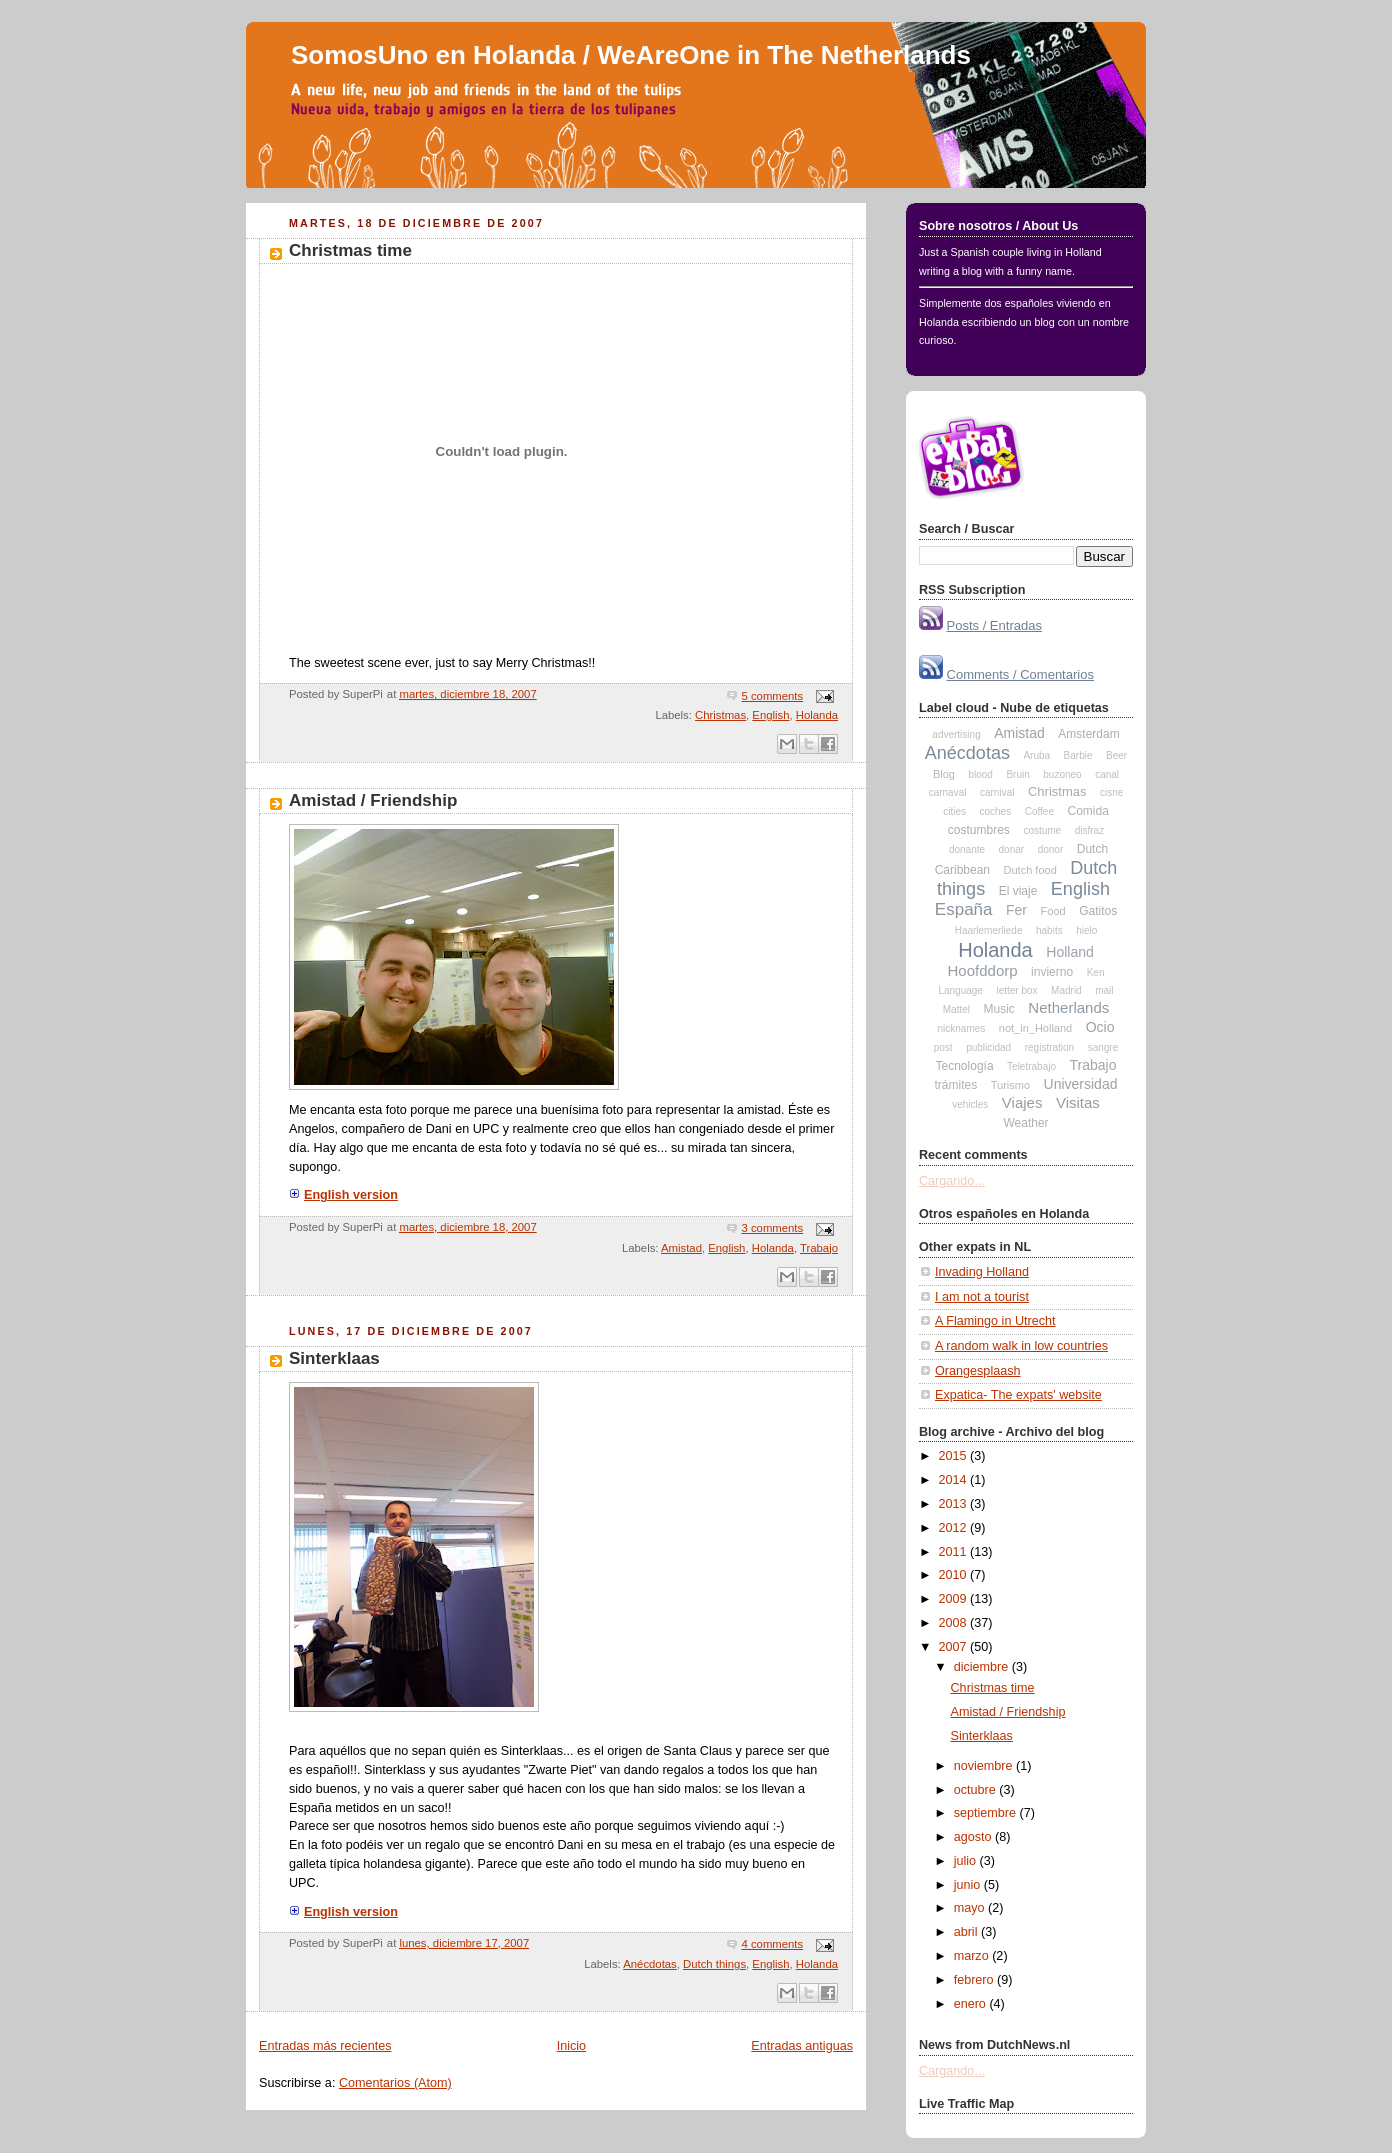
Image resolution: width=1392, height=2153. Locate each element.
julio (967, 1861)
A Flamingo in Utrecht (995, 1321)
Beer (1116, 755)
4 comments (772, 1944)
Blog (944, 774)
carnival (997, 792)
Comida (1087, 811)
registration (1049, 1047)
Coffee (1039, 811)
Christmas (720, 715)
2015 (955, 1456)
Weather (1025, 1123)
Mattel (956, 1009)
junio (969, 1885)
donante (967, 849)
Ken (1096, 972)
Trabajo (819, 1248)
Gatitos (1098, 911)
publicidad (988, 1047)
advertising (956, 734)
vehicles (970, 1104)
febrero (975, 1980)
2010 (955, 1575)
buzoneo (1062, 774)
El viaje (1018, 891)
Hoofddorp (983, 970)
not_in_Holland (1035, 1028)
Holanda (817, 715)
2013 (955, 1504)
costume (1042, 830)
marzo (973, 1956)
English (770, 715)
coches (995, 811)
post (943, 1047)
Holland (1069, 952)
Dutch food (1030, 870)
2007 (955, 1647)
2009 (955, 1599)
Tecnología (965, 1066)
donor (1051, 849)
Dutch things (714, 1964)
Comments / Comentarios (1020, 674)
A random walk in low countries (1021, 1346)
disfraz (1089, 830)
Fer (1016, 910)
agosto (974, 1837)
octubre (977, 1790)
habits (1049, 930)
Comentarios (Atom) (395, 2083)
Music (999, 1009)
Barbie (1078, 755)
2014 (955, 1480)
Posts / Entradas (994, 625)
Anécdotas (650, 1964)
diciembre (983, 1667)
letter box (1016, 990)
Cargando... (952, 1181)
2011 (955, 1552)
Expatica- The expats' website (1018, 1395)
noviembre (985, 1766)
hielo (1086, 930)
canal (1107, 774)
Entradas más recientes (325, 2046)
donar (1012, 849)
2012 (955, 1528)
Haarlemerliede (989, 930)
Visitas (1078, 1102)
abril (967, 1932)
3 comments (772, 1228)
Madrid (1066, 990)
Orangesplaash (978, 1371)
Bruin (1017, 774)
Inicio (571, 2046)
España (964, 909)
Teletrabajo (1031, 1066)
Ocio (1100, 1027)
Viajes (1022, 1102)
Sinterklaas (334, 1358)
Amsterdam (1088, 734)
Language (960, 990)
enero (972, 2004)
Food (1053, 911)
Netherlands (1068, 1007)
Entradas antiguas (802, 2046)
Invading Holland (982, 1272)
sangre (1103, 1047)
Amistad (681, 1248)
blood (980, 774)
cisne (1111, 792)
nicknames (961, 1028)
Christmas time (350, 250)
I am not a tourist (982, 1297)
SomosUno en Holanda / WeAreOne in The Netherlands (631, 55)
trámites (956, 1085)
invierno (1052, 972)
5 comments (772, 696)
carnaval (948, 792)
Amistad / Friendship (373, 800)
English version (343, 1195)
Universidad (1081, 1084)
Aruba (1036, 755)
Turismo (1010, 1085)
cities (954, 811)
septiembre (987, 1813)
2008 (955, 1623)
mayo (971, 1908)
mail (1104, 990)
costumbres (979, 830)
